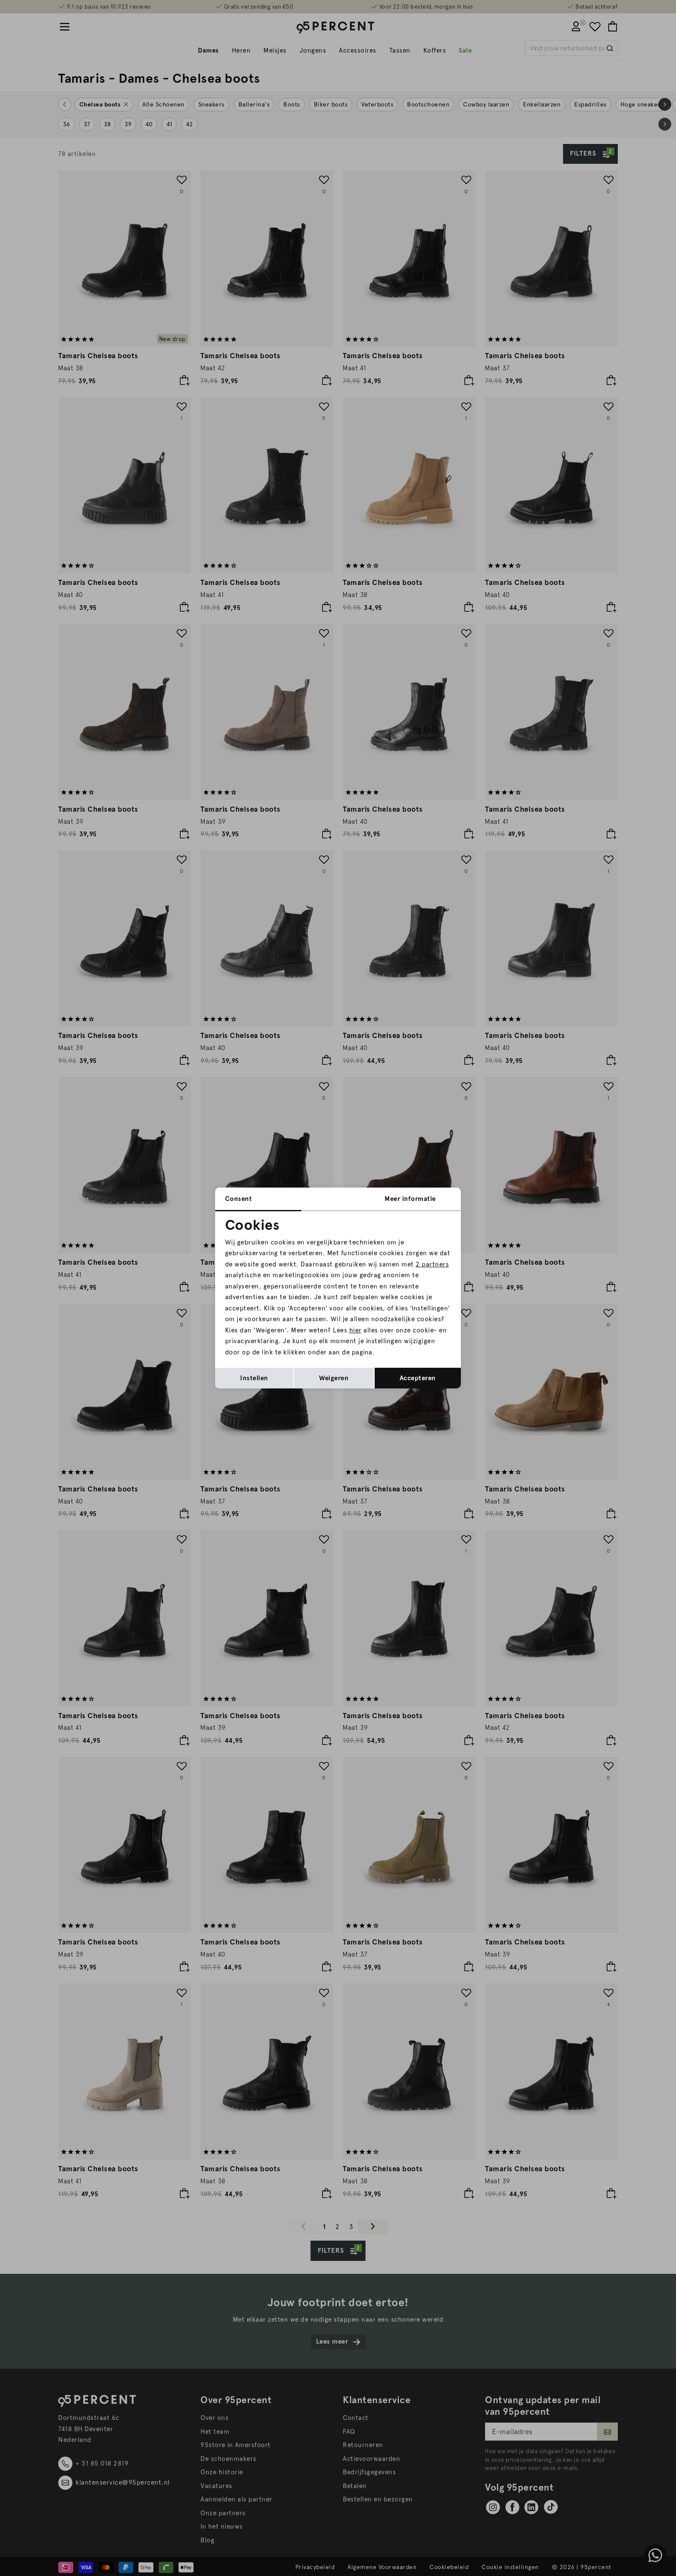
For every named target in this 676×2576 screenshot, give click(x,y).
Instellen (254, 1378)
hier (355, 1330)
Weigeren (333, 1378)
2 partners (432, 1264)
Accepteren (418, 1378)
